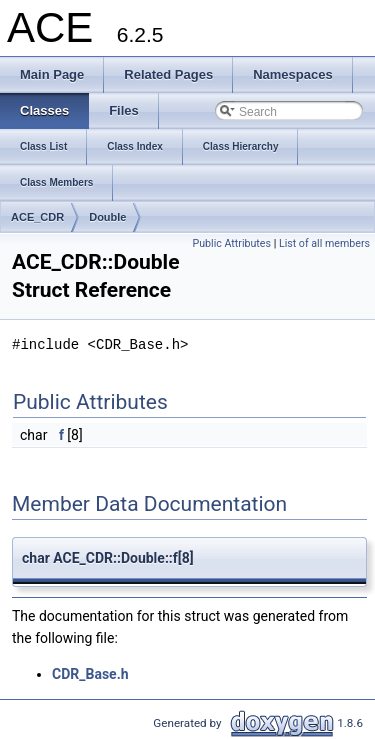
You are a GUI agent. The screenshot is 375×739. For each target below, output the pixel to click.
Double (107, 217)
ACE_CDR (37, 217)
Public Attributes (231, 243)
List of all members (324, 243)
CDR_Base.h (90, 674)
